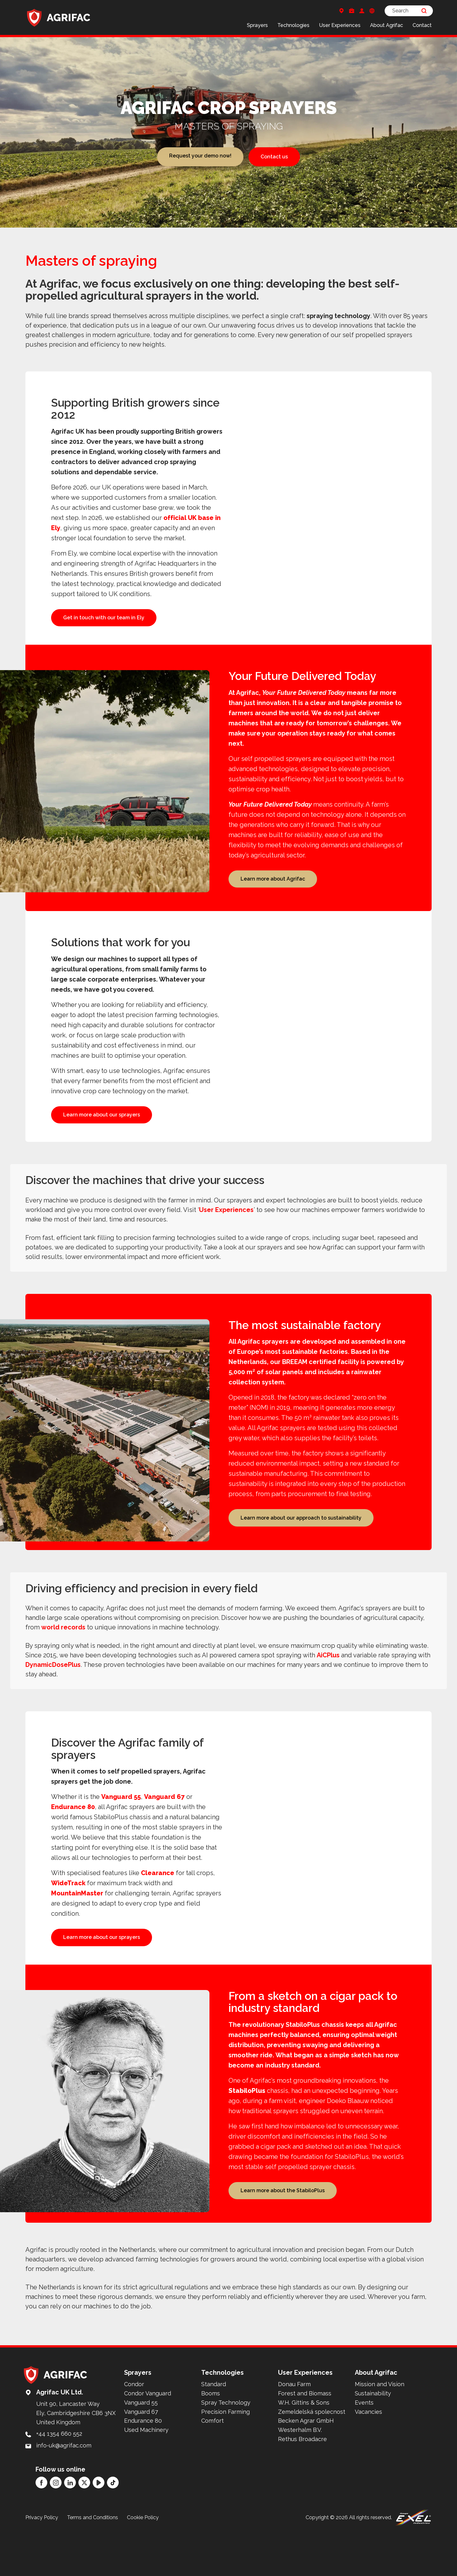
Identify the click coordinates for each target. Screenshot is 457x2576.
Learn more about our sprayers (101, 1133)
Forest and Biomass (304, 2445)
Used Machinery (146, 2482)
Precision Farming (225, 2463)
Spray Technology (225, 2455)
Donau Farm (294, 2436)
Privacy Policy (41, 2569)
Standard (213, 2436)
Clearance (157, 1908)
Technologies (293, 25)
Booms (210, 2445)
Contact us (274, 157)
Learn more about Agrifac (273, 893)
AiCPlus (328, 1690)
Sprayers (257, 25)
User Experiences (340, 25)
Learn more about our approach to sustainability (301, 1550)
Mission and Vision (379, 2436)
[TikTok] (113, 2535)
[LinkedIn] (70, 2535)
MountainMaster (77, 1928)
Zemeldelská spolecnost (311, 2463)
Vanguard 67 (164, 1831)
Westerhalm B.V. (300, 2482)
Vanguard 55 (121, 1831)
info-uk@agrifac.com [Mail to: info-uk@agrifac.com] (63, 2497)
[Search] (409, 10)
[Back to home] (58, 17)
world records (63, 1662)
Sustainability (373, 2445)
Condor (134, 2436)
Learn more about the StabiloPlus (283, 2240)
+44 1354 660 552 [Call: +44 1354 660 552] (59, 2486)
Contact (422, 25)
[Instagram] (56, 2535)
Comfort (212, 2473)
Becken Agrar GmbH (306, 2473)
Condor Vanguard (147, 2445)
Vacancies (368, 2463)
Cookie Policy (143, 2569)
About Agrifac (386, 25)
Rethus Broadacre (302, 2491)
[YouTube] (98, 2535)
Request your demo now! (200, 157)
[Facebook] (41, 2535)
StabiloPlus (246, 2139)
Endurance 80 (73, 1842)
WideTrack (68, 1918)
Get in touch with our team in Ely (103, 618)
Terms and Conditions (92, 2569)
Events (364, 2455)
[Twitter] (84, 2535)
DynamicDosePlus (53, 1699)
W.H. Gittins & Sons (303, 2455)
